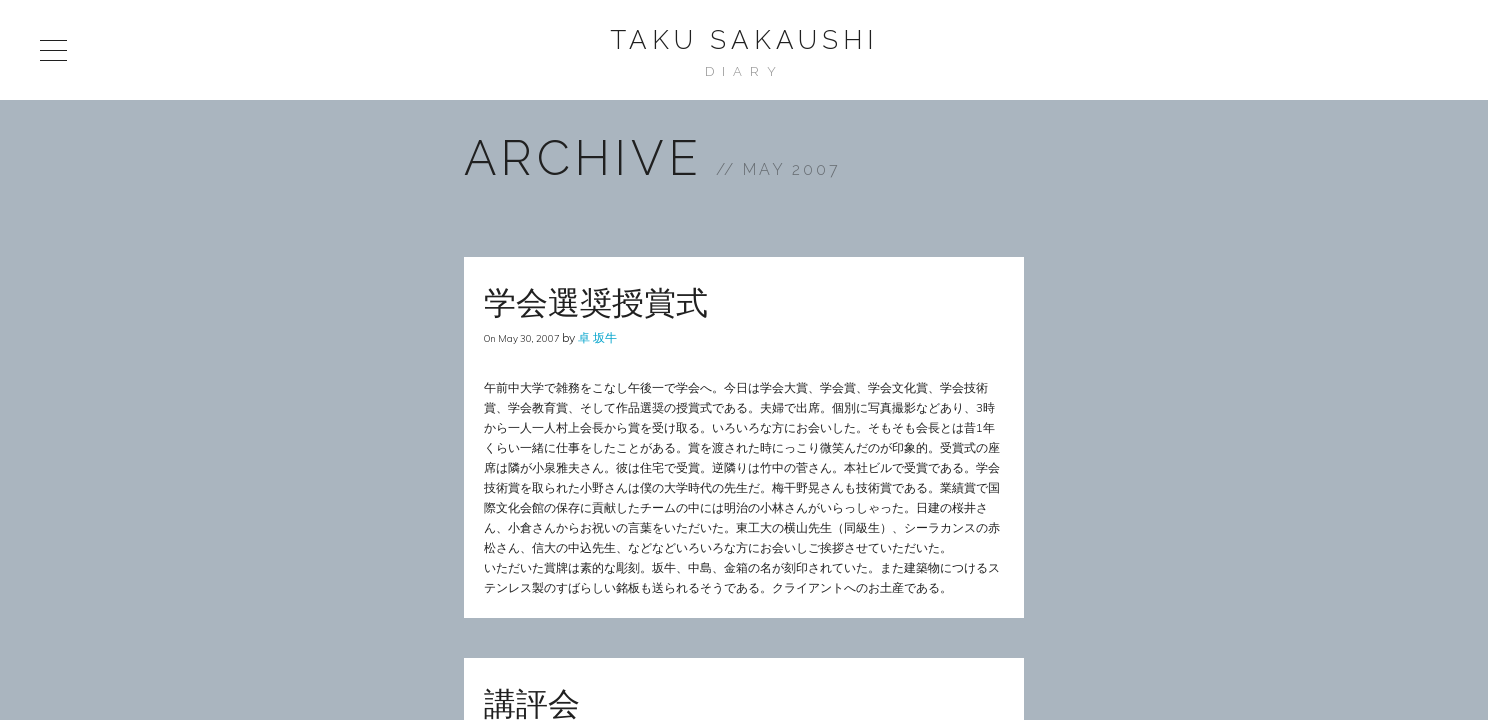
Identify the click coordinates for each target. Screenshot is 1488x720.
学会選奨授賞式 (596, 302)
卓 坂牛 (597, 337)
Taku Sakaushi (744, 40)
